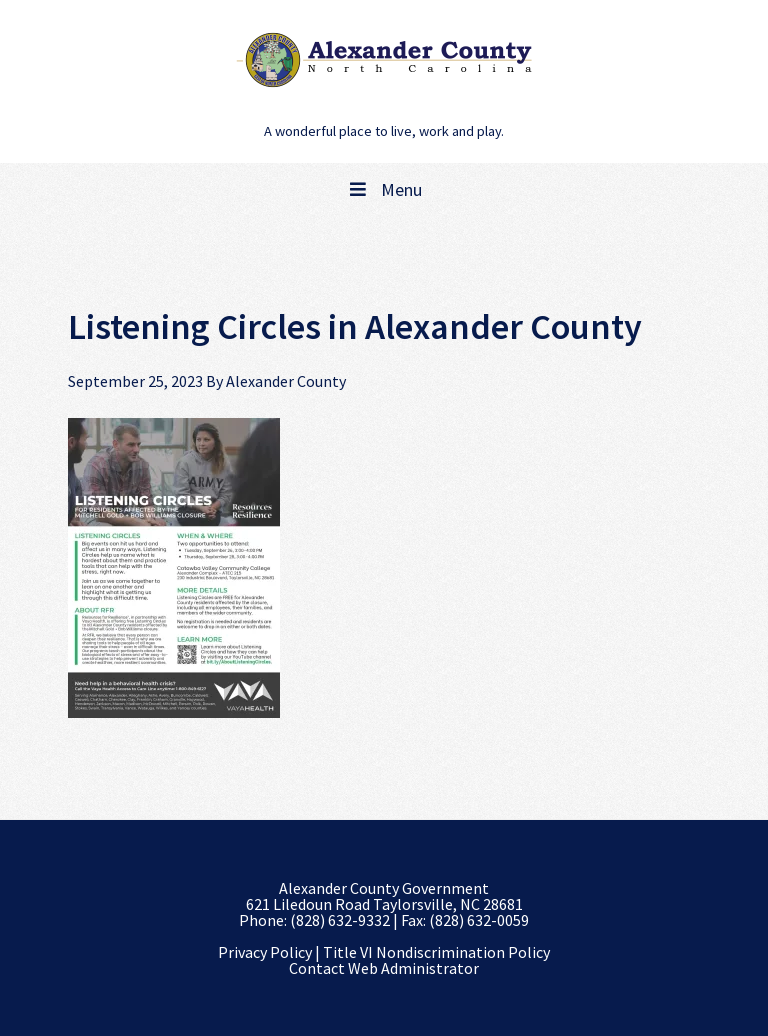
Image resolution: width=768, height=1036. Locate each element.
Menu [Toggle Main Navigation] (383, 189)
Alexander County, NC (384, 60)
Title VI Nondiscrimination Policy (436, 952)
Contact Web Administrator (384, 968)
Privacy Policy (265, 952)
